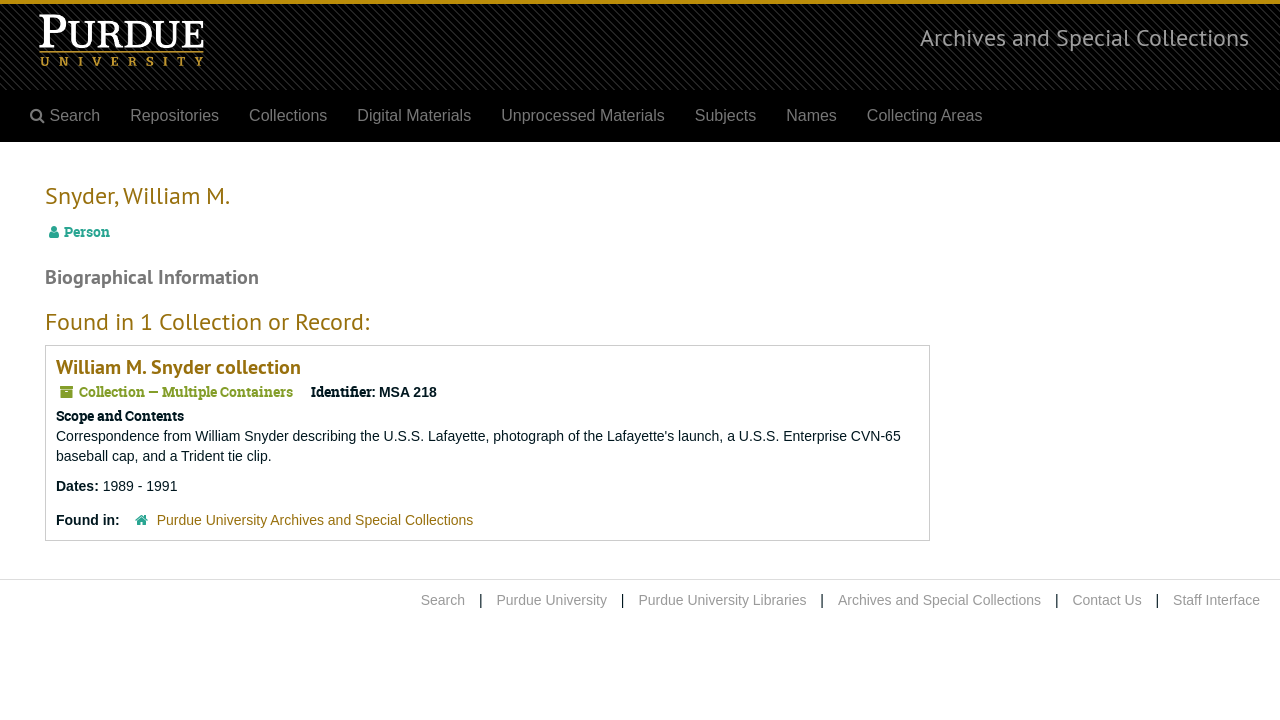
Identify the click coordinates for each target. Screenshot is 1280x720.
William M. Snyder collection (178, 367)
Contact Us (1106, 600)
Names (811, 115)
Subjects (725, 115)
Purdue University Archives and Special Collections (315, 520)
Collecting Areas (925, 115)
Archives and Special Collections (1084, 37)
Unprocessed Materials (583, 115)
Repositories (174, 115)
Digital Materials (414, 115)
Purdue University (551, 600)
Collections (288, 115)
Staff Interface (1216, 600)
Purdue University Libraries (722, 600)
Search (443, 600)
